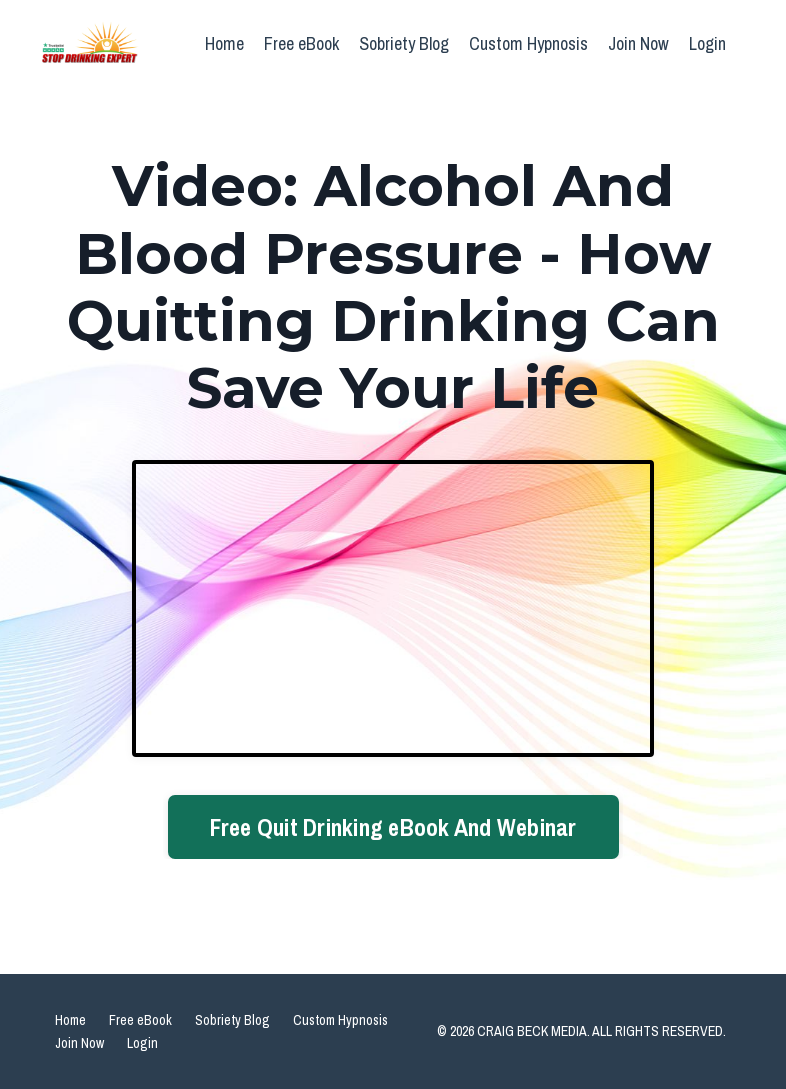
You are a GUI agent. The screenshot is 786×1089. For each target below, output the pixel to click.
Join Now (638, 43)
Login (707, 43)
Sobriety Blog (404, 43)
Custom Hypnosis (528, 43)
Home (224, 43)
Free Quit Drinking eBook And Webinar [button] (393, 827)
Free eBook (301, 43)
